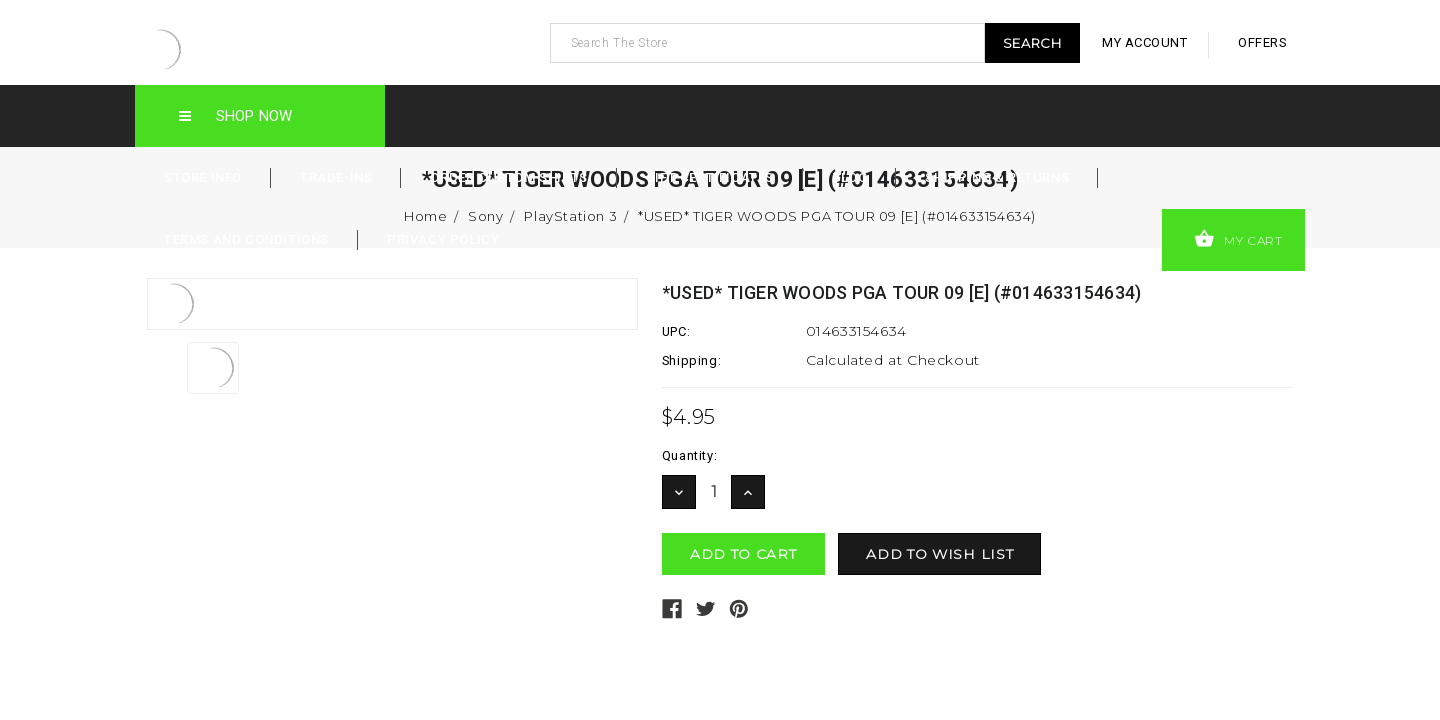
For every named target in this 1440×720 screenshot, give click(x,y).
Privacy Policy (443, 239)
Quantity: (689, 455)
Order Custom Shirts (508, 177)
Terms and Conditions (246, 239)
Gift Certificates (710, 177)
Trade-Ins (336, 177)
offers (1262, 42)
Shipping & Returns (997, 177)
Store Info (203, 177)
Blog (849, 177)
